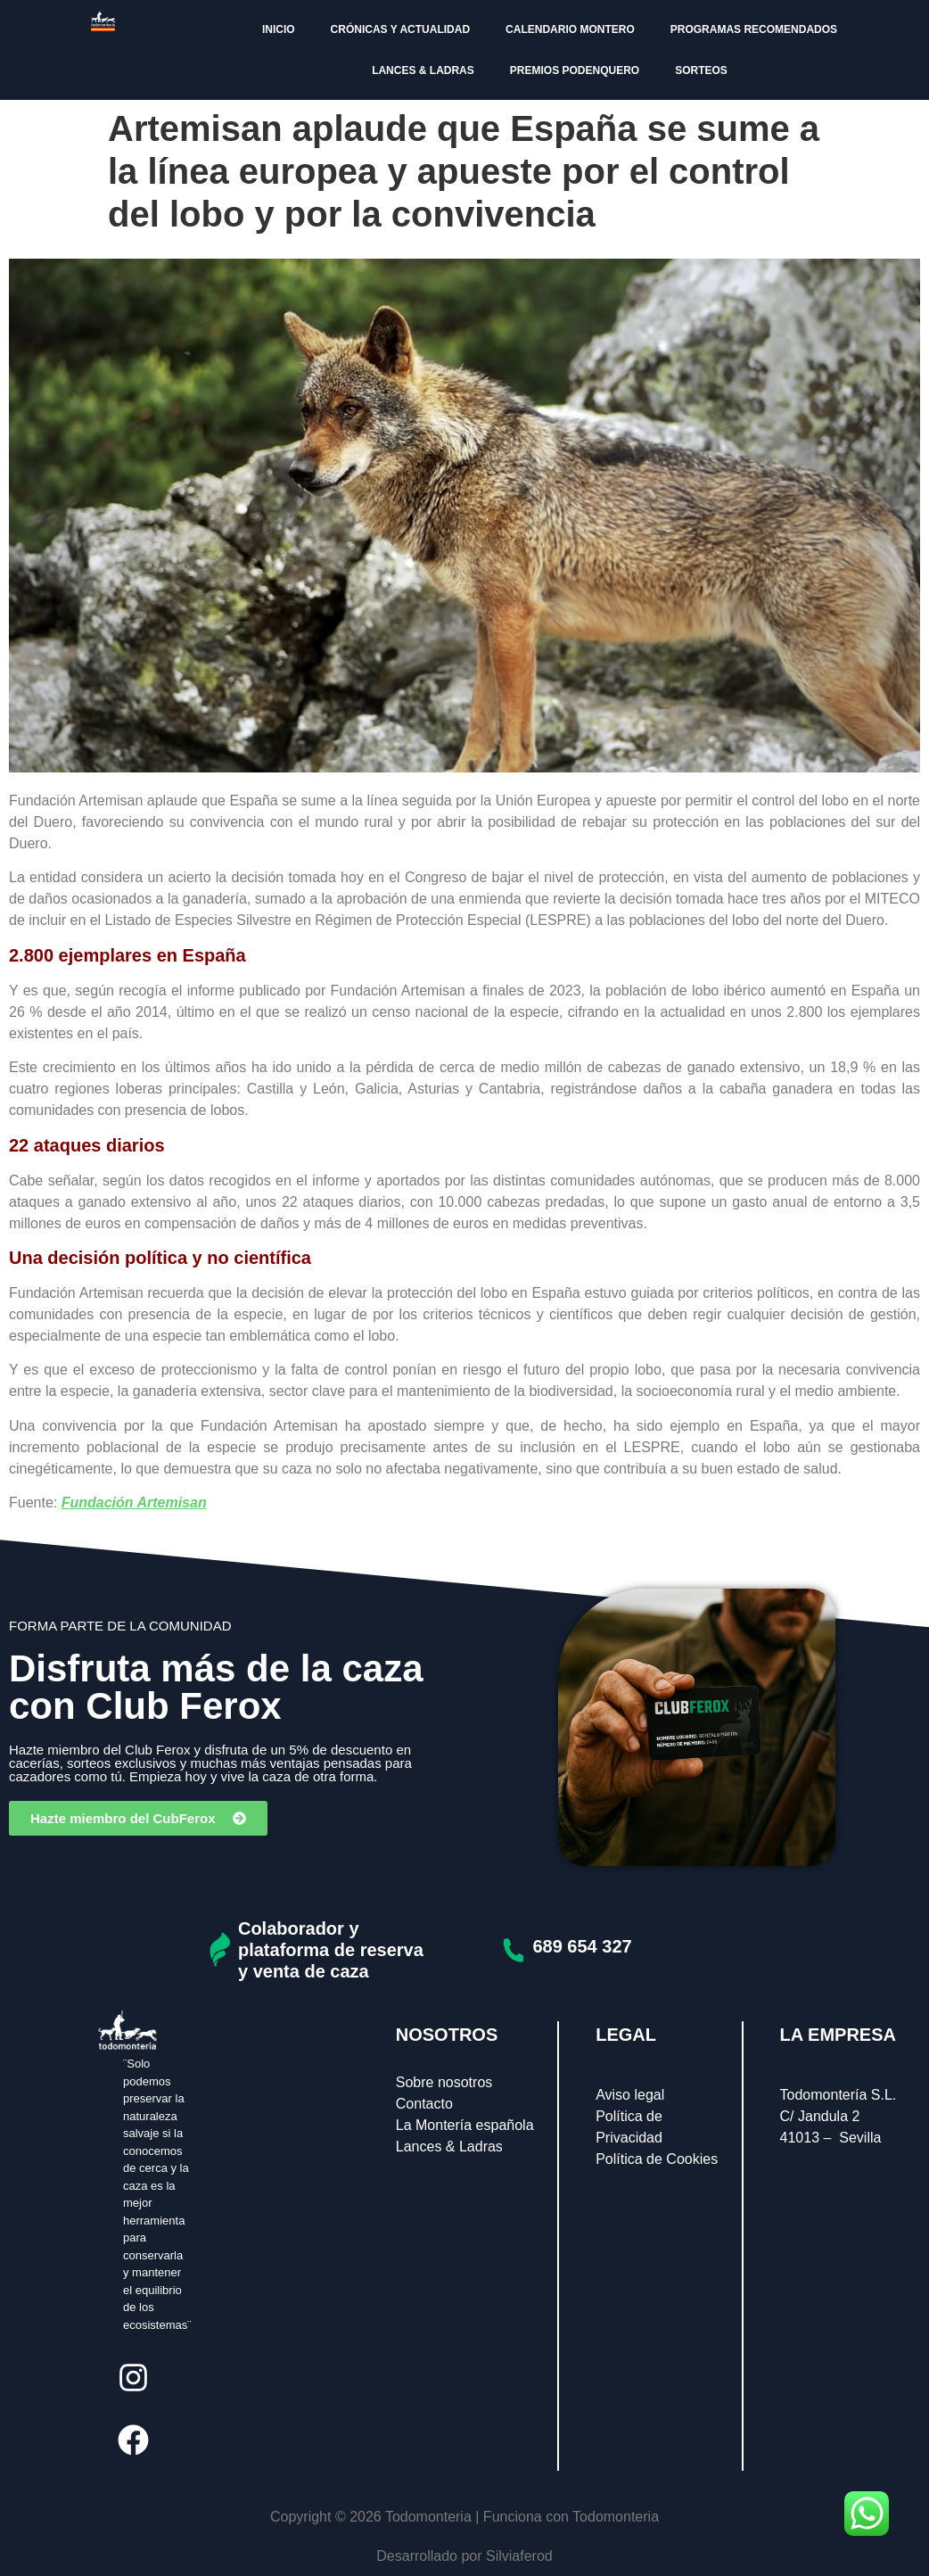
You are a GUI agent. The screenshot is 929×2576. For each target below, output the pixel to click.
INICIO (278, 29)
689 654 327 (581, 1946)
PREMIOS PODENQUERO (574, 70)
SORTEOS (701, 70)
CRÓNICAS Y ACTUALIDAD (400, 29)
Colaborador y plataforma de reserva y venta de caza (330, 1950)
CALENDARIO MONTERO (570, 29)
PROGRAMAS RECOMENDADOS (753, 29)
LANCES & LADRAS (423, 70)
